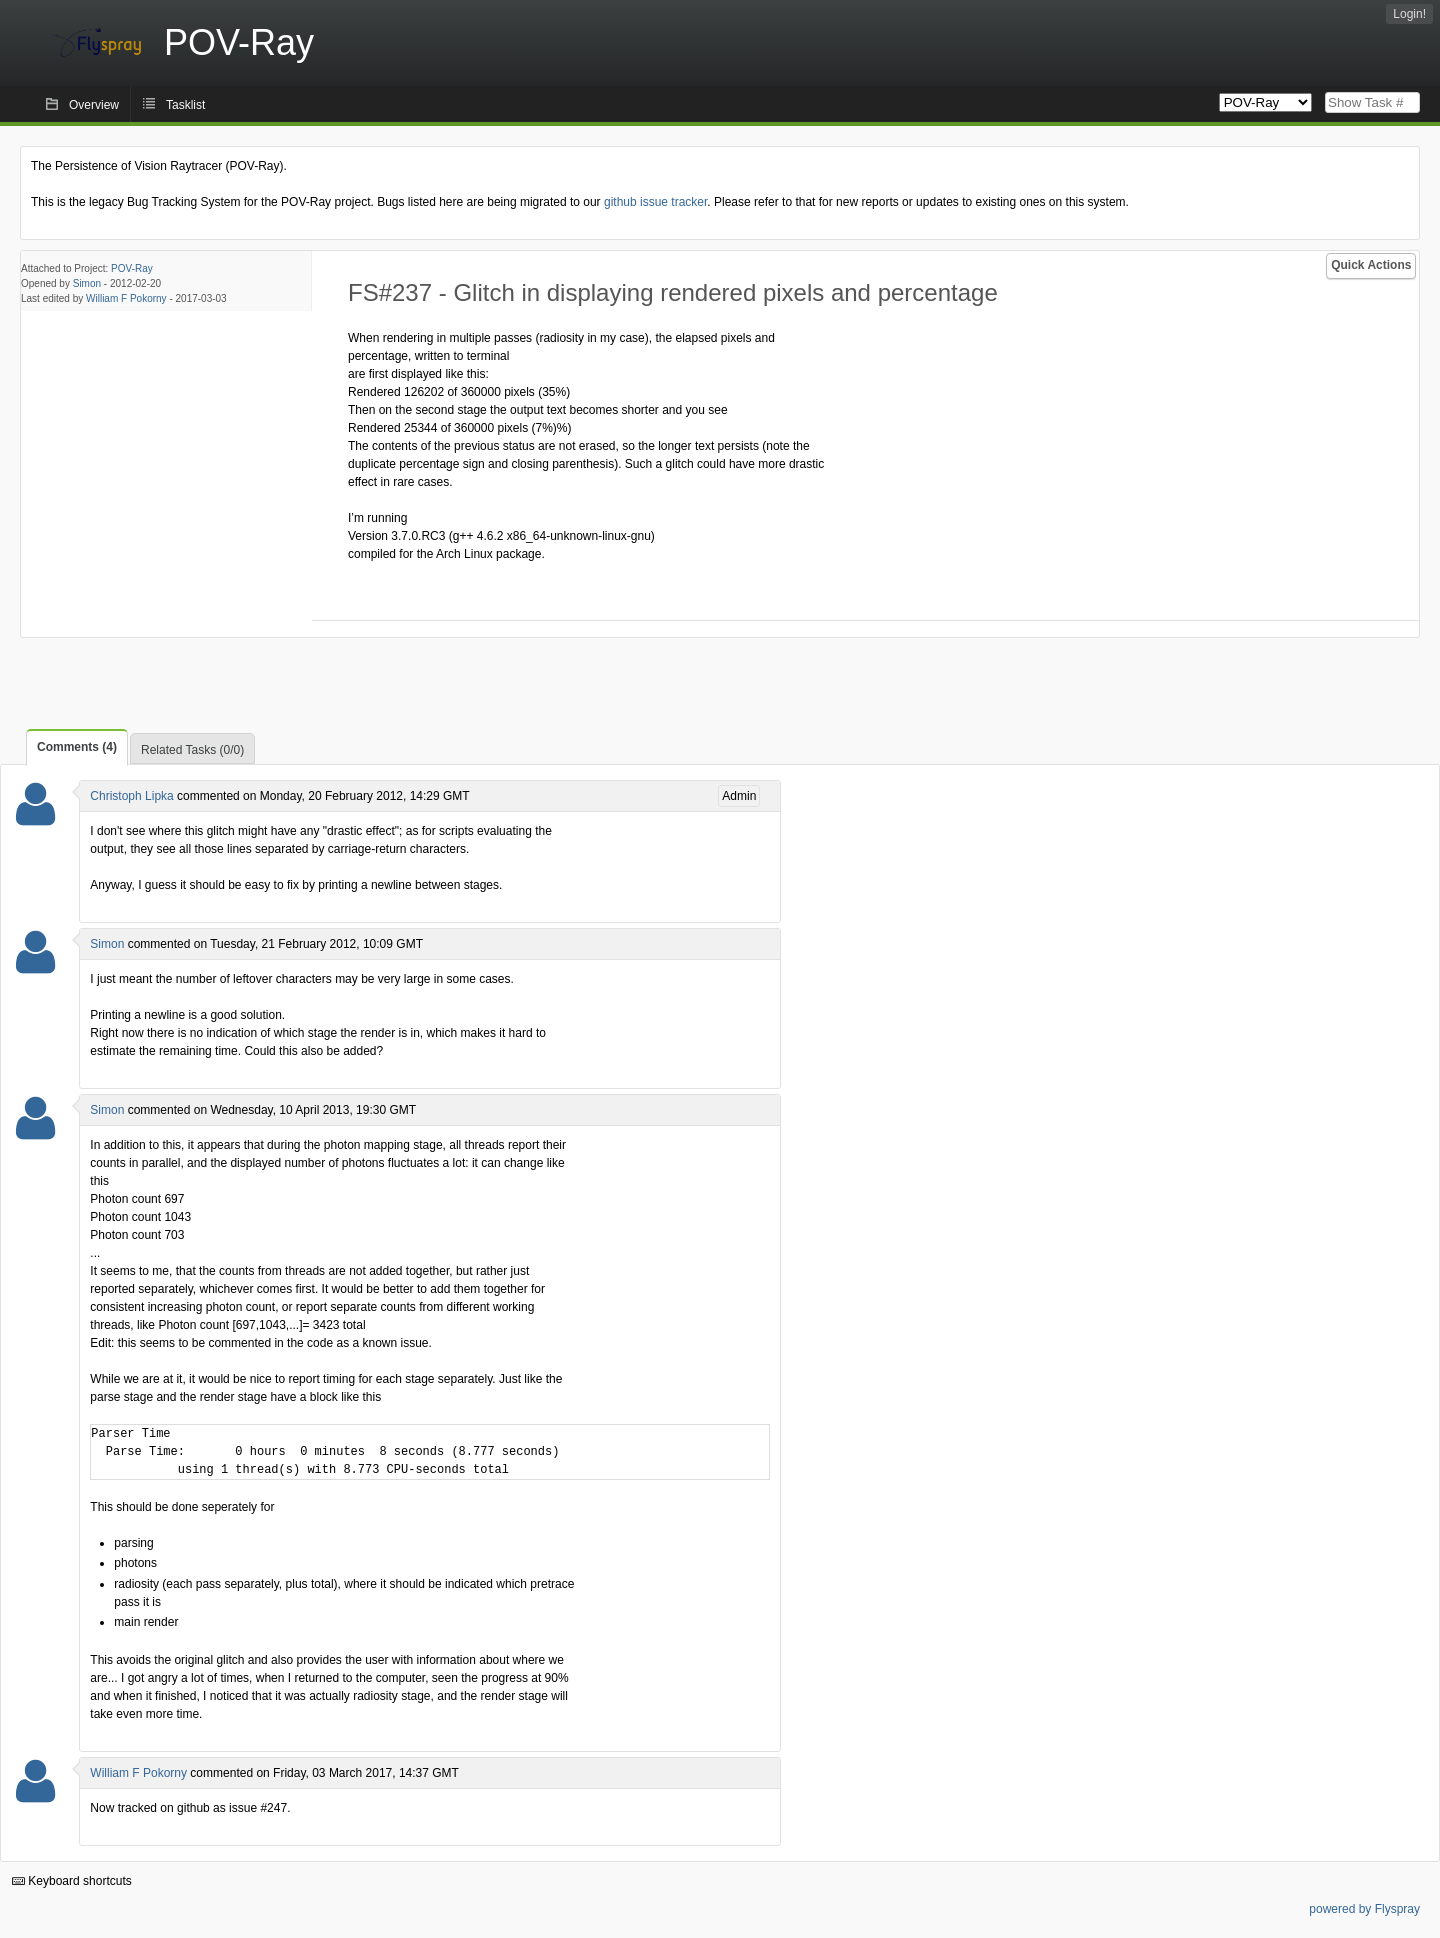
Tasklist (185, 105)
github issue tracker (655, 202)
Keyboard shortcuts (72, 1881)
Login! (1409, 14)
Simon (87, 283)
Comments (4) (77, 747)
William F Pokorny (126, 298)
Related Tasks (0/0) (192, 750)
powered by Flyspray (1364, 1909)
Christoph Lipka (131, 796)
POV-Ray (132, 268)
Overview (94, 105)
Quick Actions (1371, 265)
